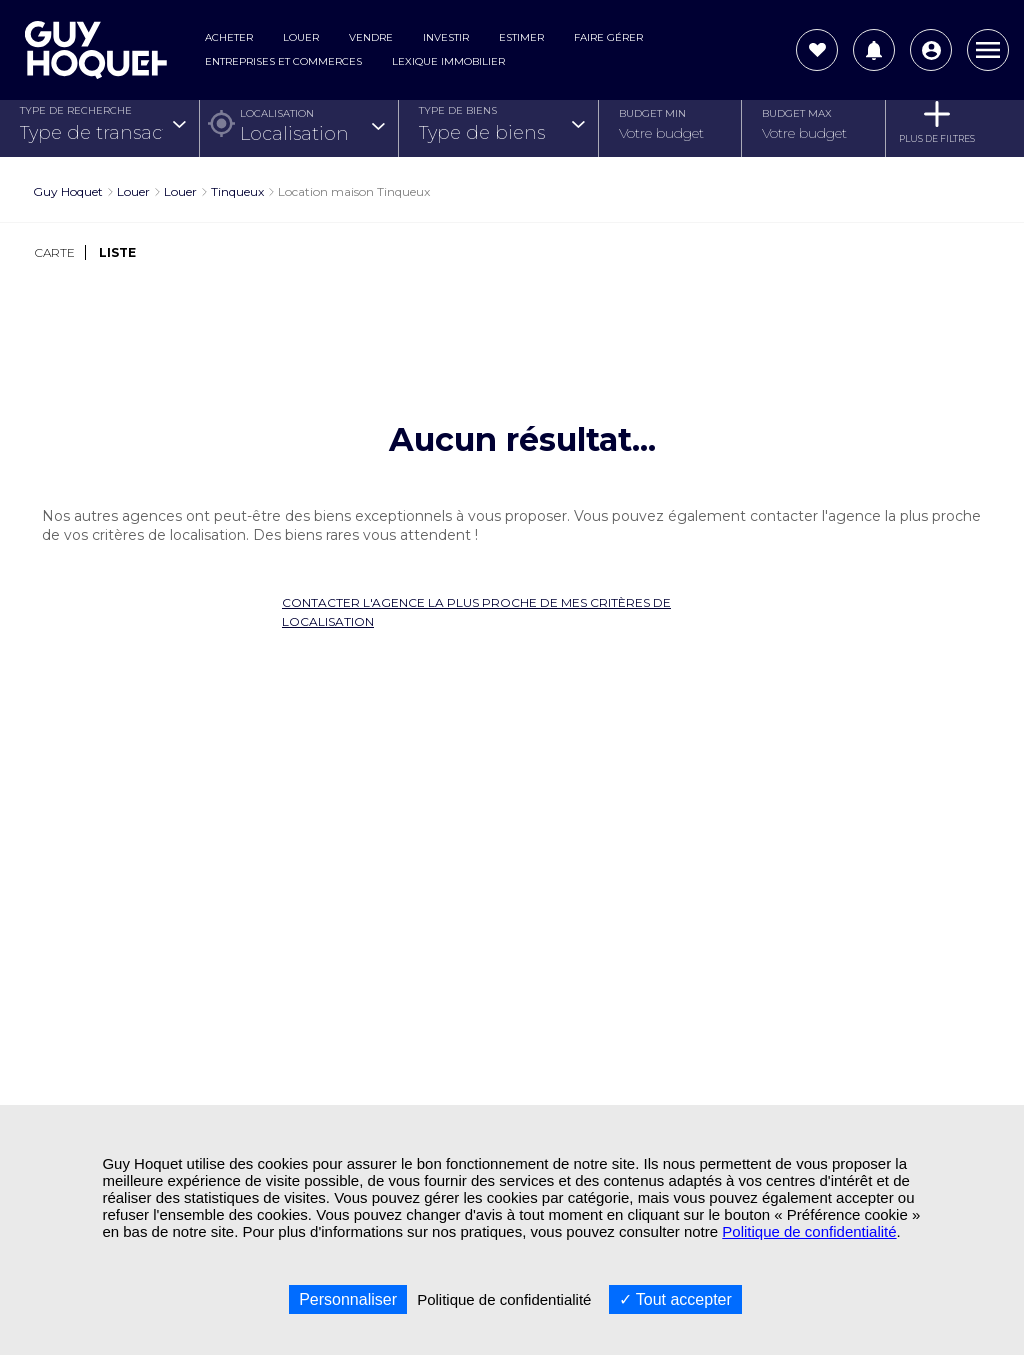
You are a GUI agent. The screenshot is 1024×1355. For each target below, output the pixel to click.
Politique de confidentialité (809, 1231)
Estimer (521, 37)
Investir (446, 37)
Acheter (229, 37)
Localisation (277, 113)
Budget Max (797, 113)
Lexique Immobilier (448, 61)
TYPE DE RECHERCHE (76, 110)
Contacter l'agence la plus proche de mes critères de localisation (476, 612)
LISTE (117, 252)
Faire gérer (608, 37)
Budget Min (652, 113)
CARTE (55, 252)
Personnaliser (348, 1299)
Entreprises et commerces (283, 61)
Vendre (371, 37)
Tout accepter (675, 1299)
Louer (301, 37)
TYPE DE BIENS (458, 110)
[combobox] (102, 133)
